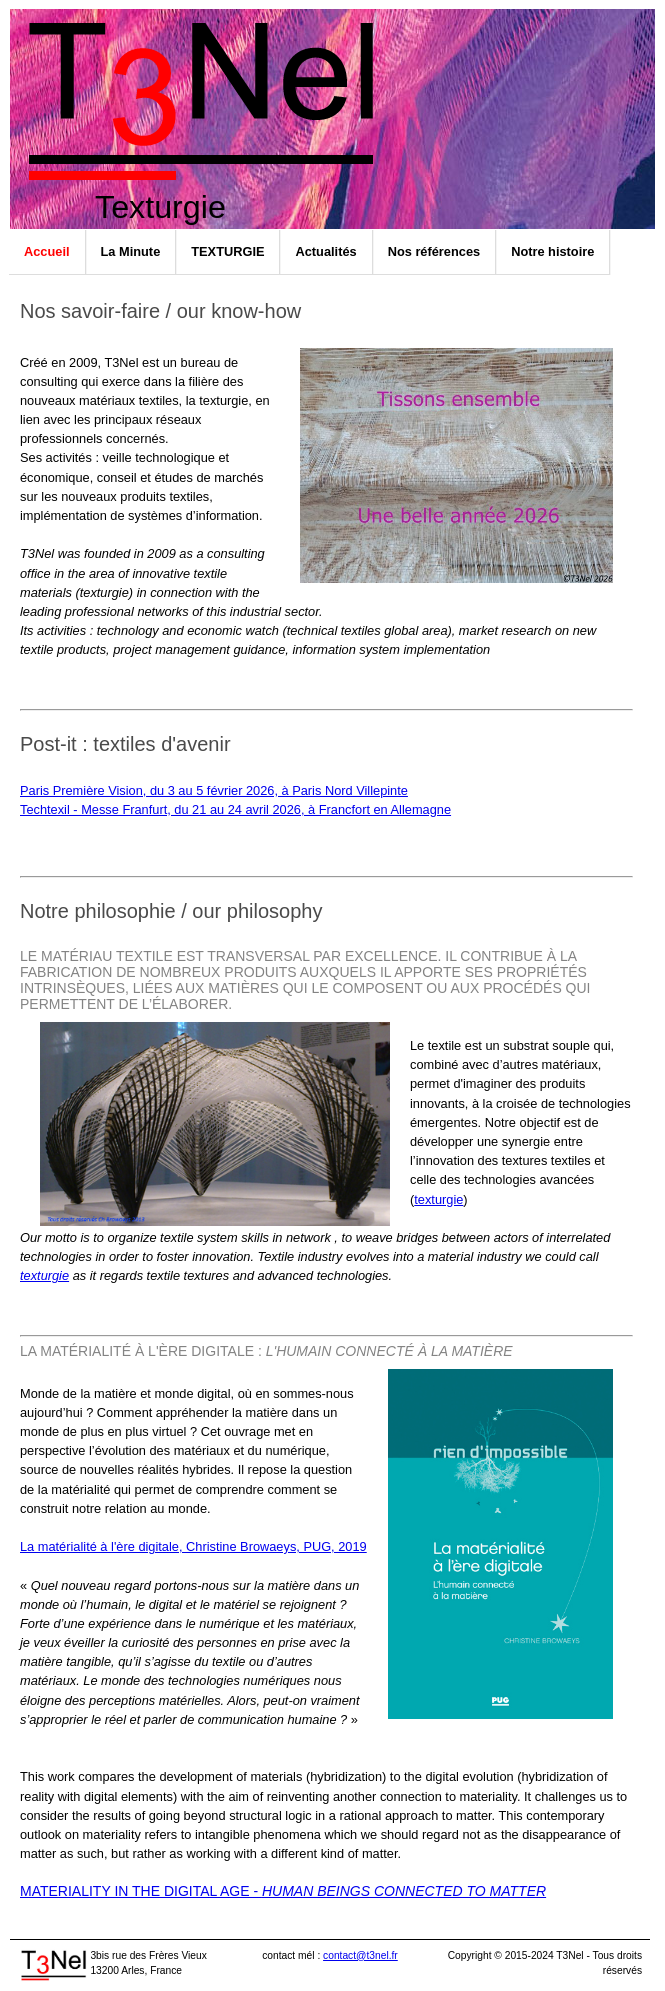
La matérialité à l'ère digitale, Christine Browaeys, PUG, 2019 (193, 1546)
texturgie (438, 1199)
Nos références (434, 251)
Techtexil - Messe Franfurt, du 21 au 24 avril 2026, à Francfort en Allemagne (235, 809)
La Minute (131, 251)
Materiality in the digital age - (283, 1891)
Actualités (325, 251)
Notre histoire (552, 251)
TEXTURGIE (227, 251)
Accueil (47, 251)
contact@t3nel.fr (360, 1955)
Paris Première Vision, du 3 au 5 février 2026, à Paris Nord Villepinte (214, 790)
